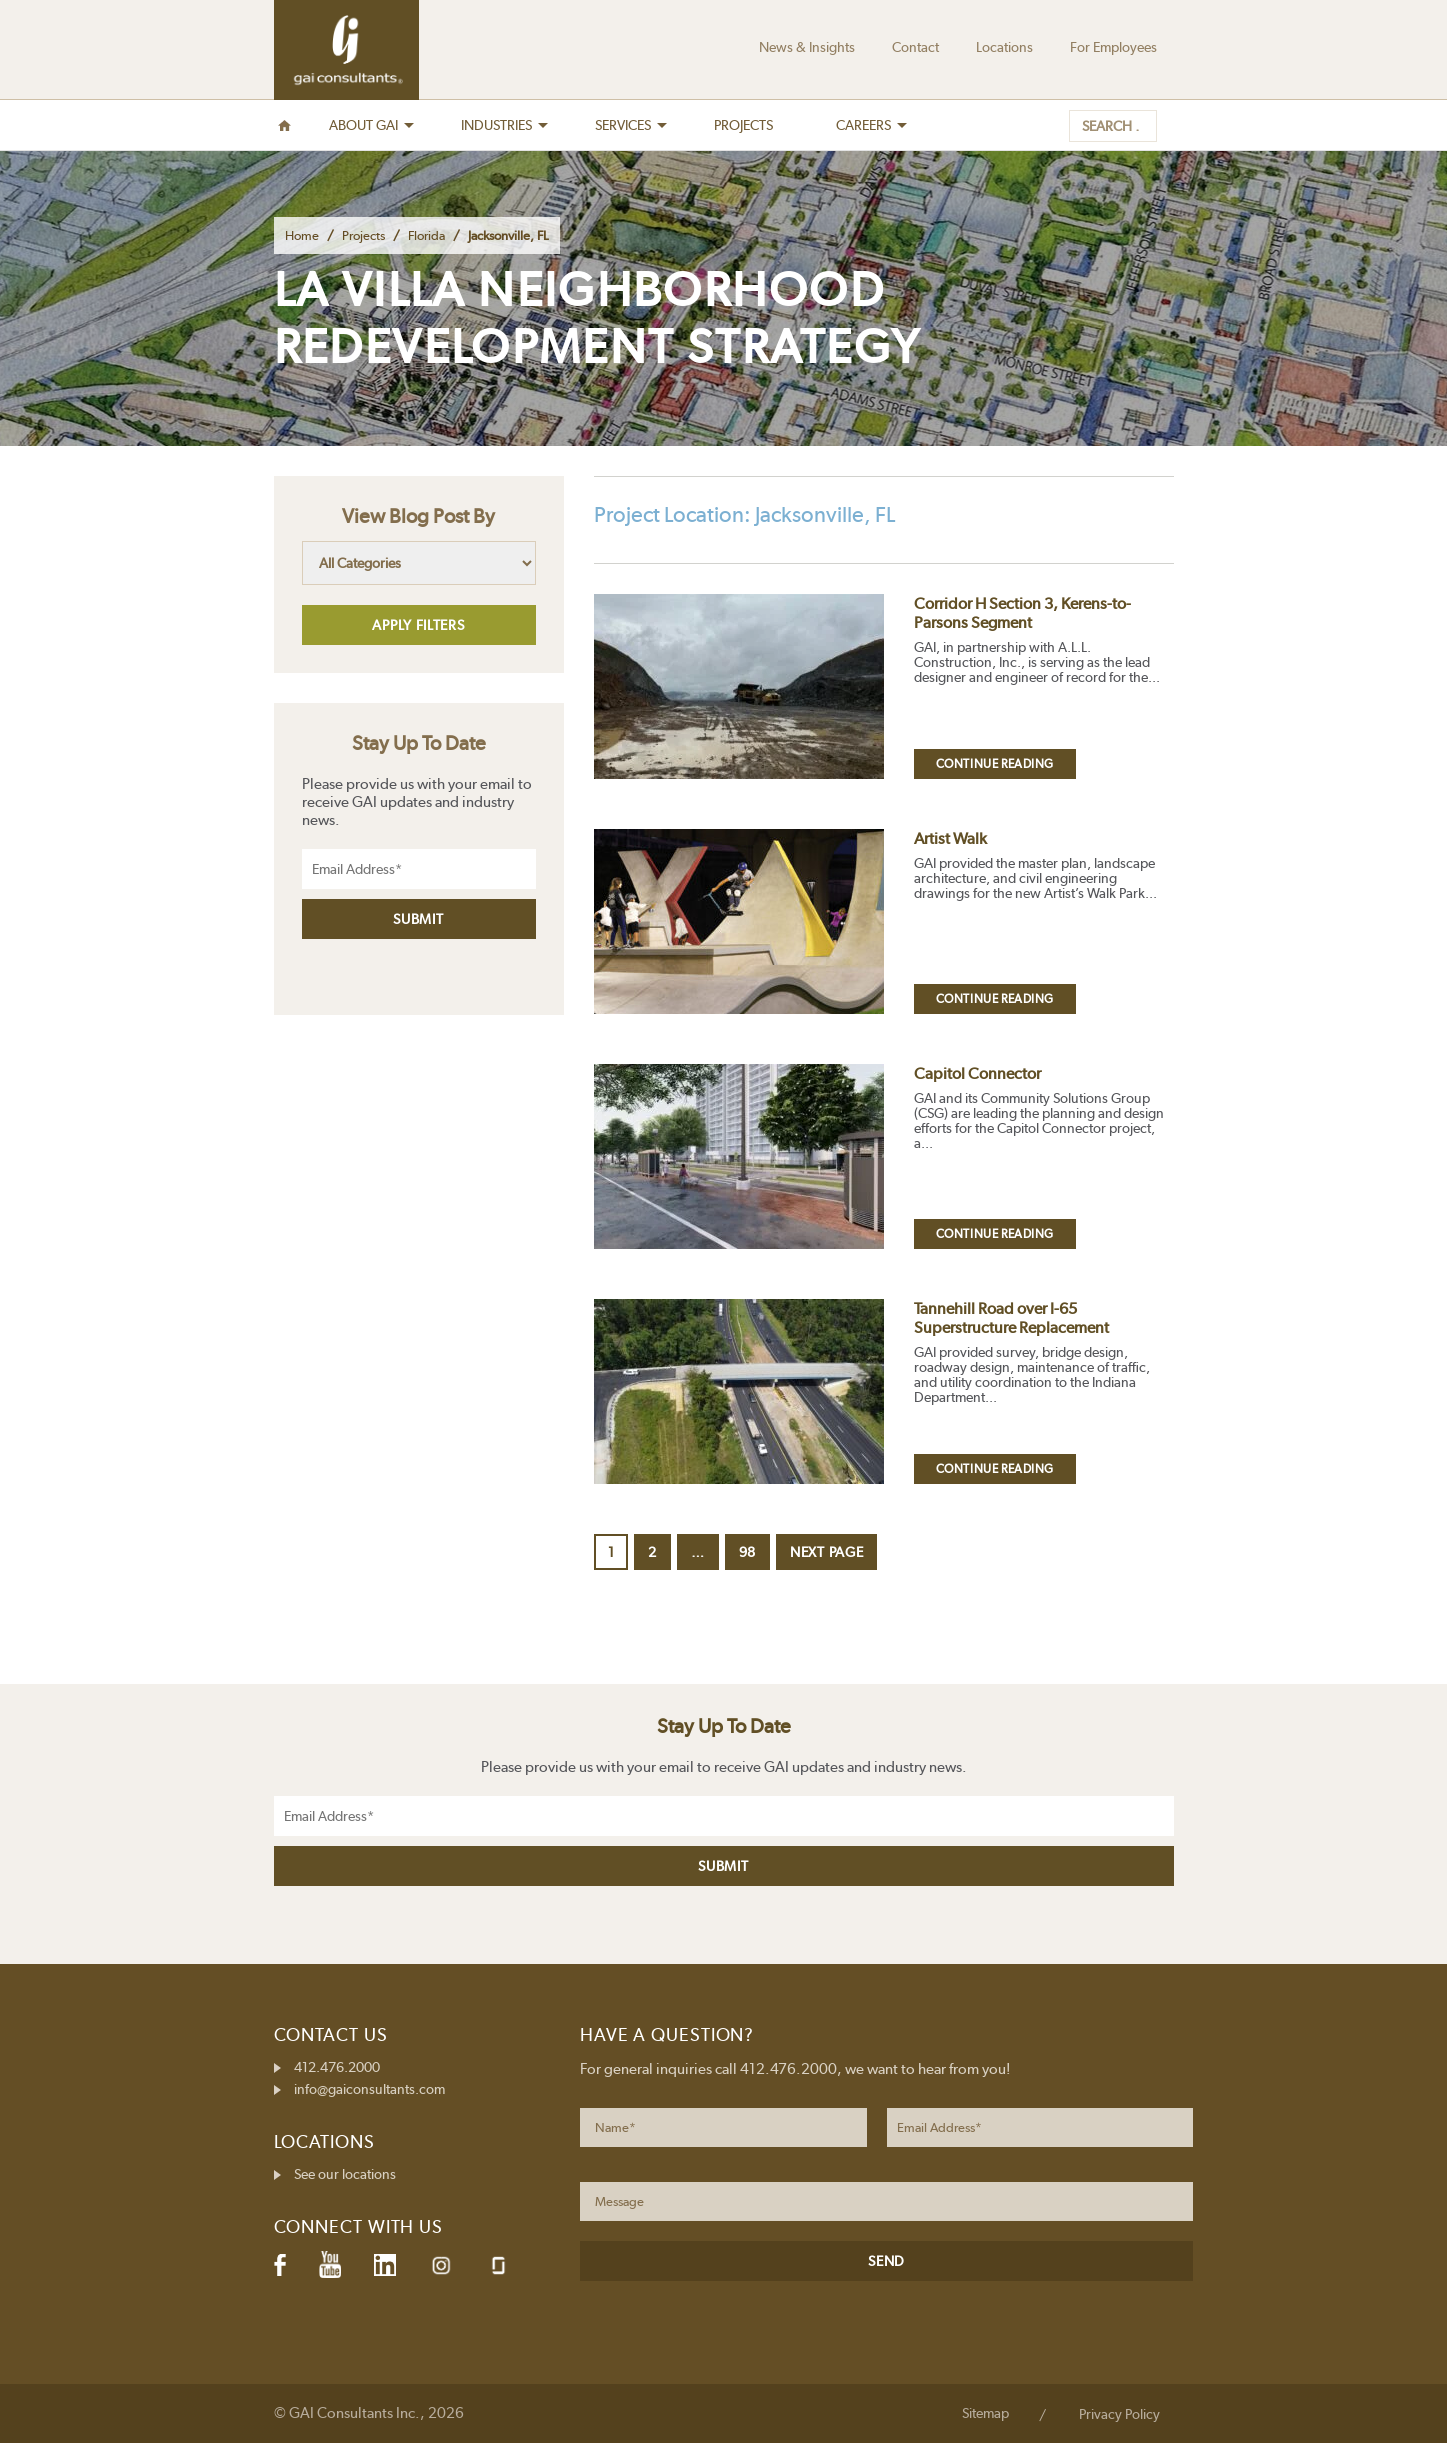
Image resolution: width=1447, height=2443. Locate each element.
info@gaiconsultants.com (369, 2089)
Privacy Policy (1119, 2414)
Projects (363, 235)
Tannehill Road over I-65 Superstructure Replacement (1011, 1318)
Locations (1004, 47)
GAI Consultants (346, 50)
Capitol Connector (977, 1073)
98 (754, 1551)
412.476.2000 (337, 2067)
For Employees (1113, 47)
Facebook (280, 2265)
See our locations (345, 2174)
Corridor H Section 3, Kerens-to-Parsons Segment (1022, 613)
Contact (915, 47)
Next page (826, 1552)
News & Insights (807, 47)
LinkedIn (385, 2265)
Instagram (441, 2265)
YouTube (330, 2265)
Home (302, 235)
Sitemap (985, 2413)
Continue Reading (995, 764)
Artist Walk (950, 838)
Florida (426, 235)
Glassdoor (498, 2265)
